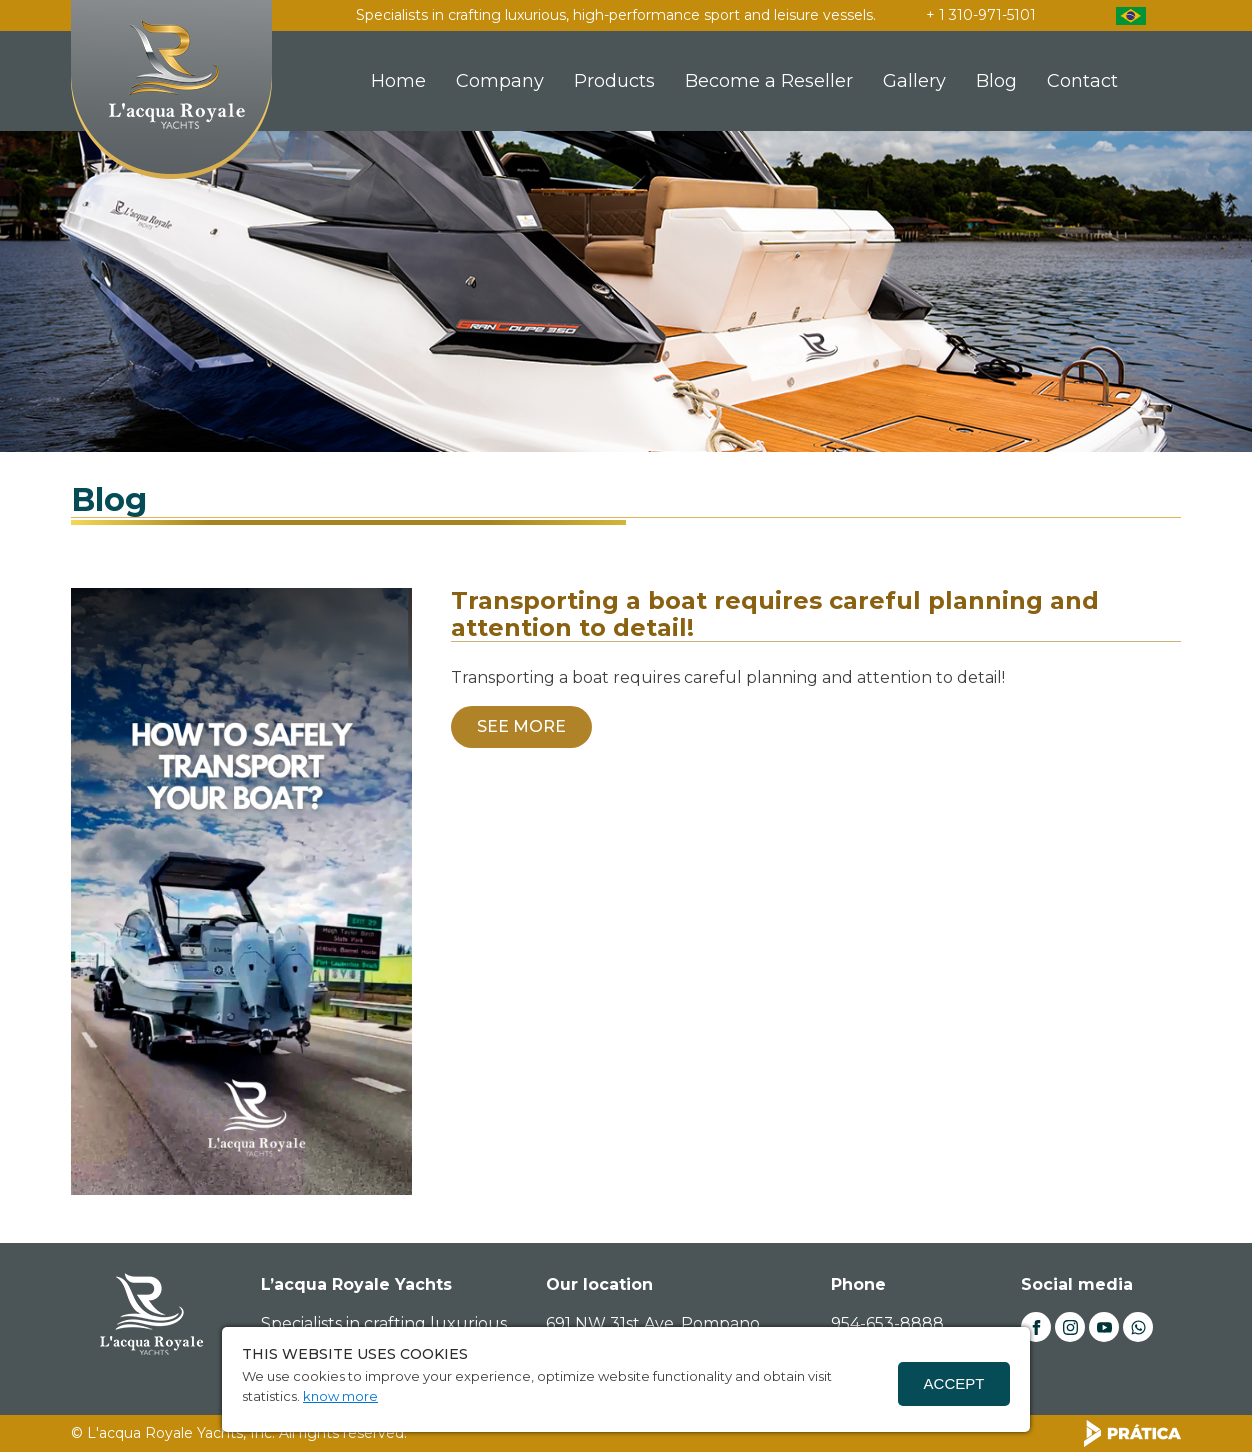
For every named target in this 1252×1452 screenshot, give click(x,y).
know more (340, 1396)
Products (614, 81)
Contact (1082, 81)
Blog (996, 81)
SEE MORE (521, 726)
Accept (954, 1383)
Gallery (914, 81)
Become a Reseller (769, 81)
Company (500, 81)
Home (398, 81)
